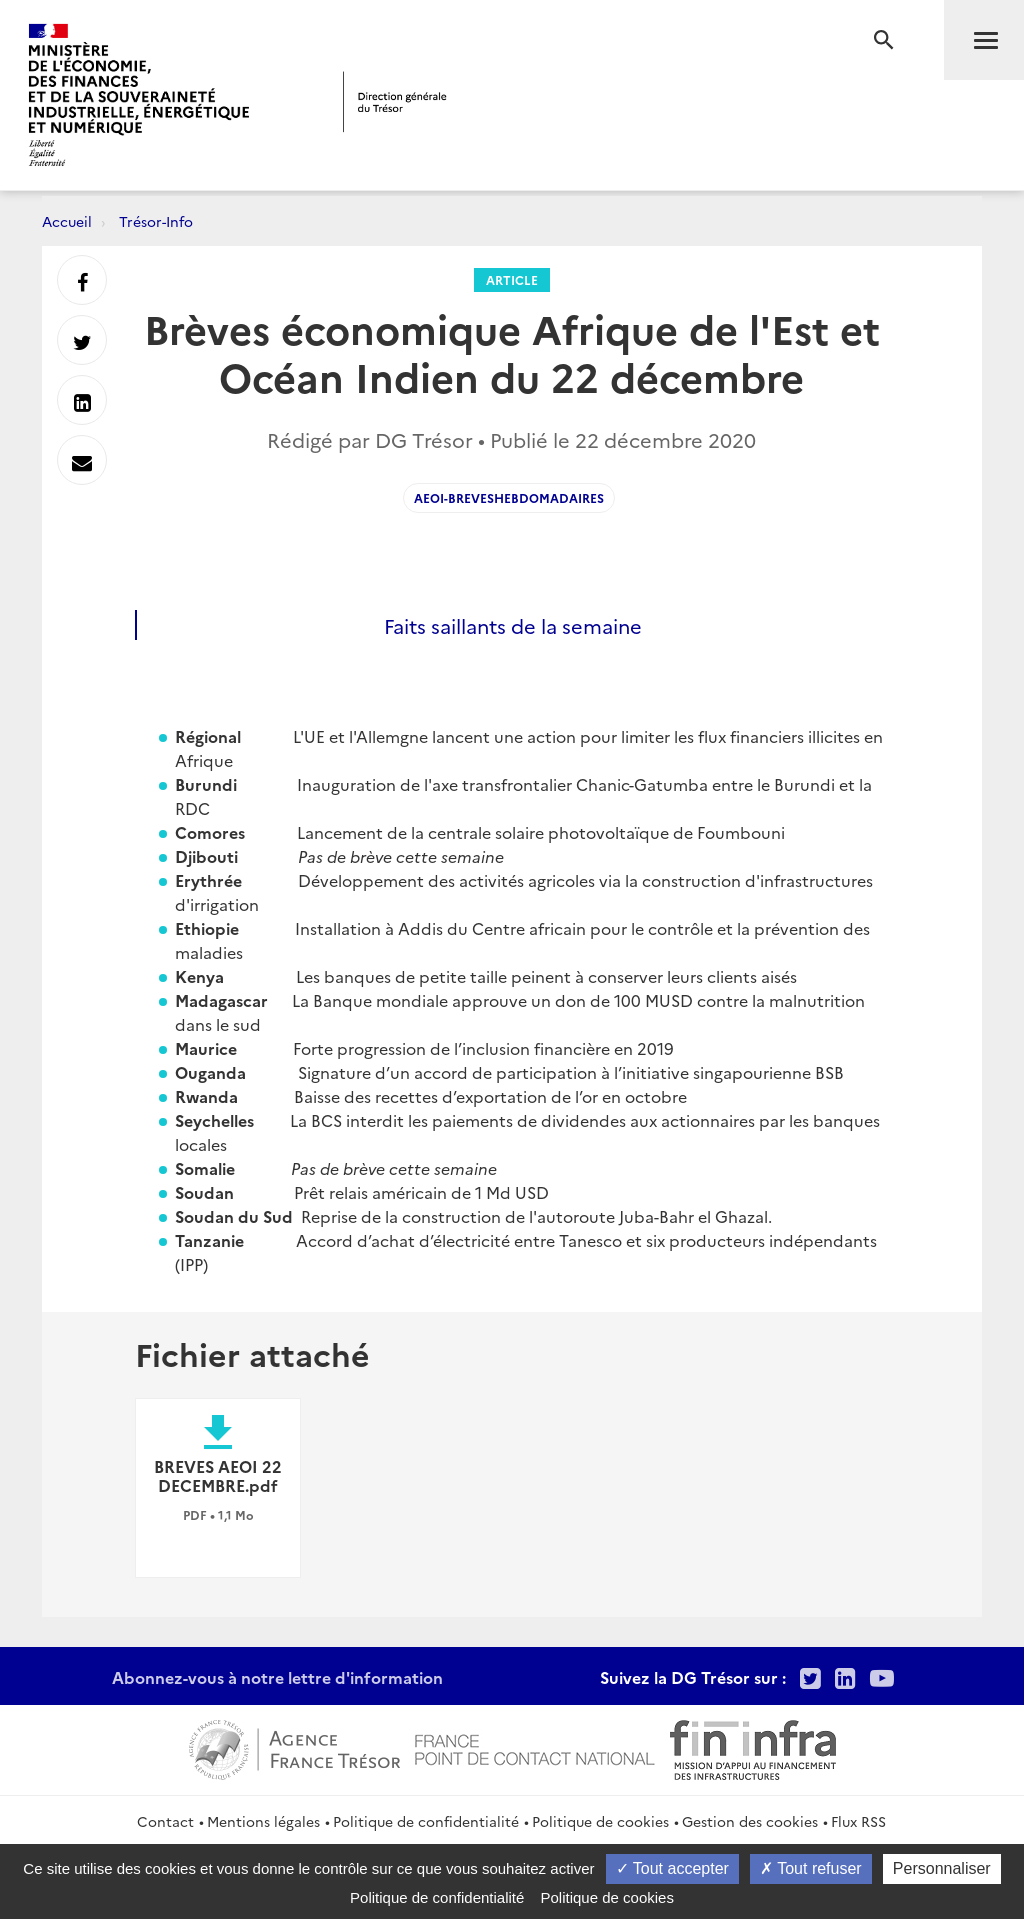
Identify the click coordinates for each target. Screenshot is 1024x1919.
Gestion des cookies (750, 1821)
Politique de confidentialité (426, 1821)
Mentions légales (263, 1821)
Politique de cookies (600, 1821)
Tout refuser (811, 1868)
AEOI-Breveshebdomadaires (509, 497)
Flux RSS (858, 1821)
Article (512, 279)
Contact (165, 1821)
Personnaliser (942, 1868)
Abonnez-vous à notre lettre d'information (277, 1677)
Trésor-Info (156, 221)
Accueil (67, 221)
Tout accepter (672, 1868)
